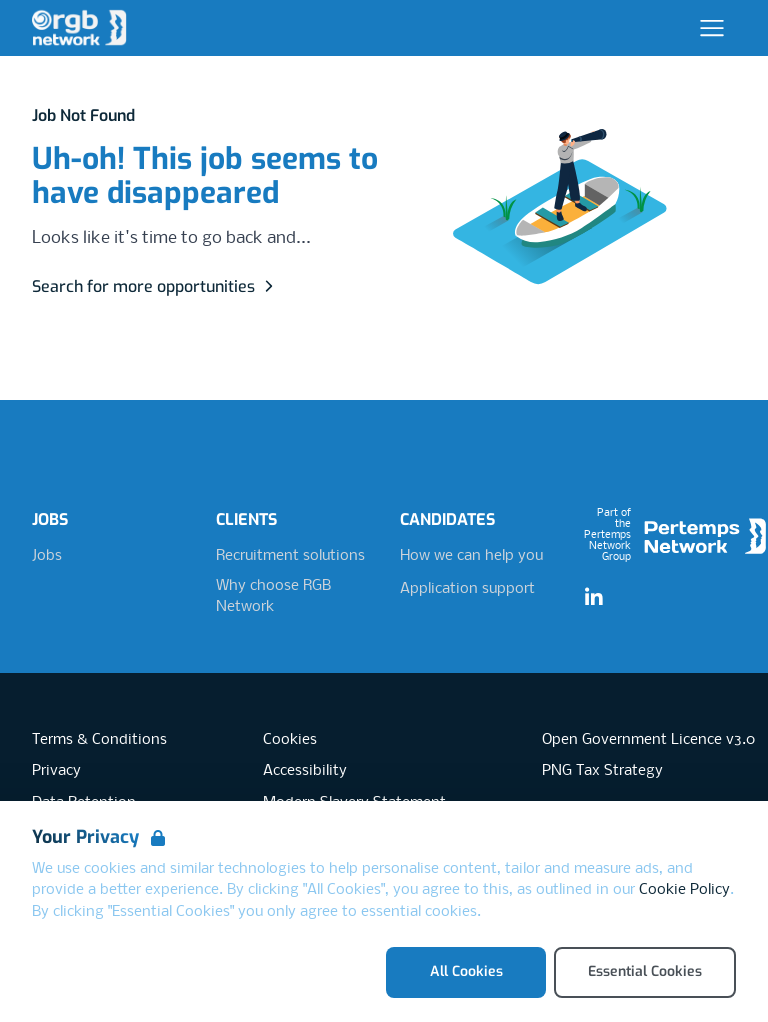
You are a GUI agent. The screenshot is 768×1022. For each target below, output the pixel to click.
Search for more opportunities (155, 286)
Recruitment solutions (290, 556)
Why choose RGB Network (273, 597)
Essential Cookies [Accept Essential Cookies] (645, 971)
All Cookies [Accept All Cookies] (466, 971)
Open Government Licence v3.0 (648, 740)
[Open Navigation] (712, 28)
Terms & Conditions (99, 740)
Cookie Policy (684, 890)
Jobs (47, 556)
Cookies (290, 740)
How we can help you (471, 556)
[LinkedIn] (594, 598)
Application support (467, 589)
